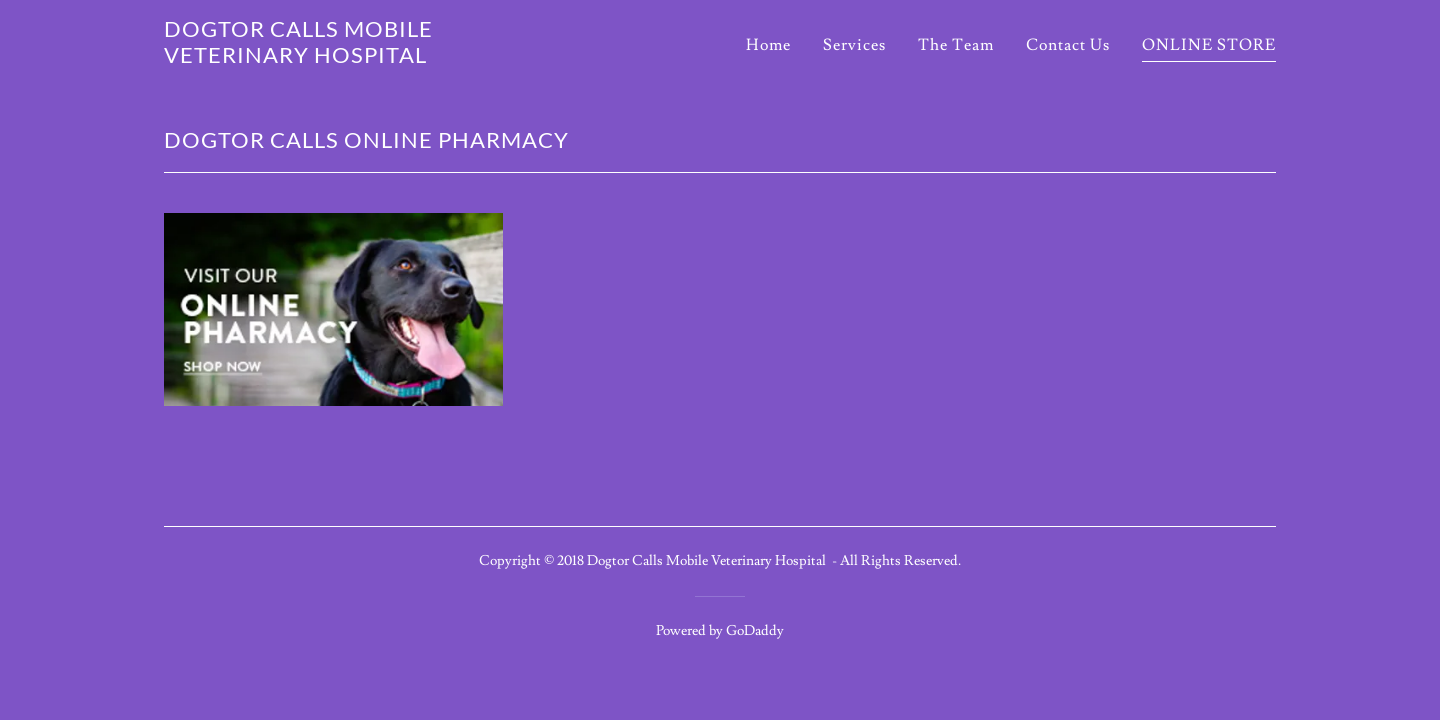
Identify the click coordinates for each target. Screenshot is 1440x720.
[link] (358, 58)
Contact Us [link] (1068, 45)
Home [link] (768, 45)
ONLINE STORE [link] (1209, 45)
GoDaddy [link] (755, 631)
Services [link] (854, 45)
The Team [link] (956, 45)
